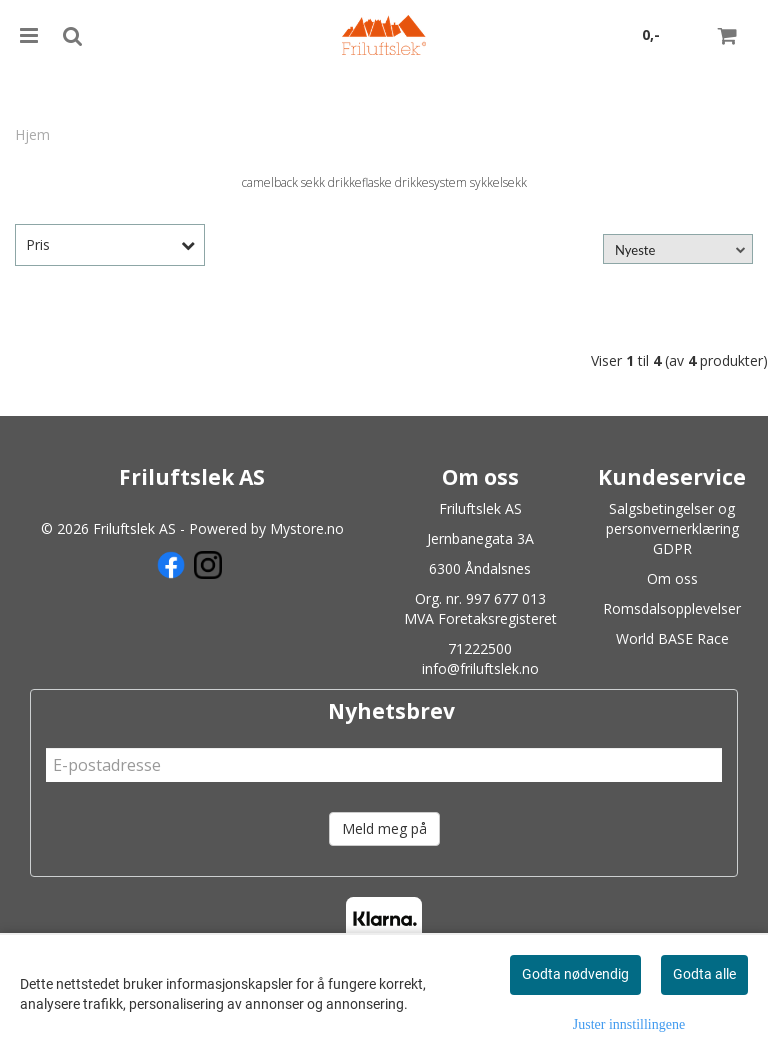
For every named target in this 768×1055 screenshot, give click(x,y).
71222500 (480, 648)
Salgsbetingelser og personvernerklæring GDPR (672, 528)
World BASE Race (672, 638)
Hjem (32, 134)
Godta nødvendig (575, 974)
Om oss (672, 578)
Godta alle (704, 974)
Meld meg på (384, 828)
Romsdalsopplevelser (672, 608)
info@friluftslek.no (480, 668)
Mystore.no (307, 528)
